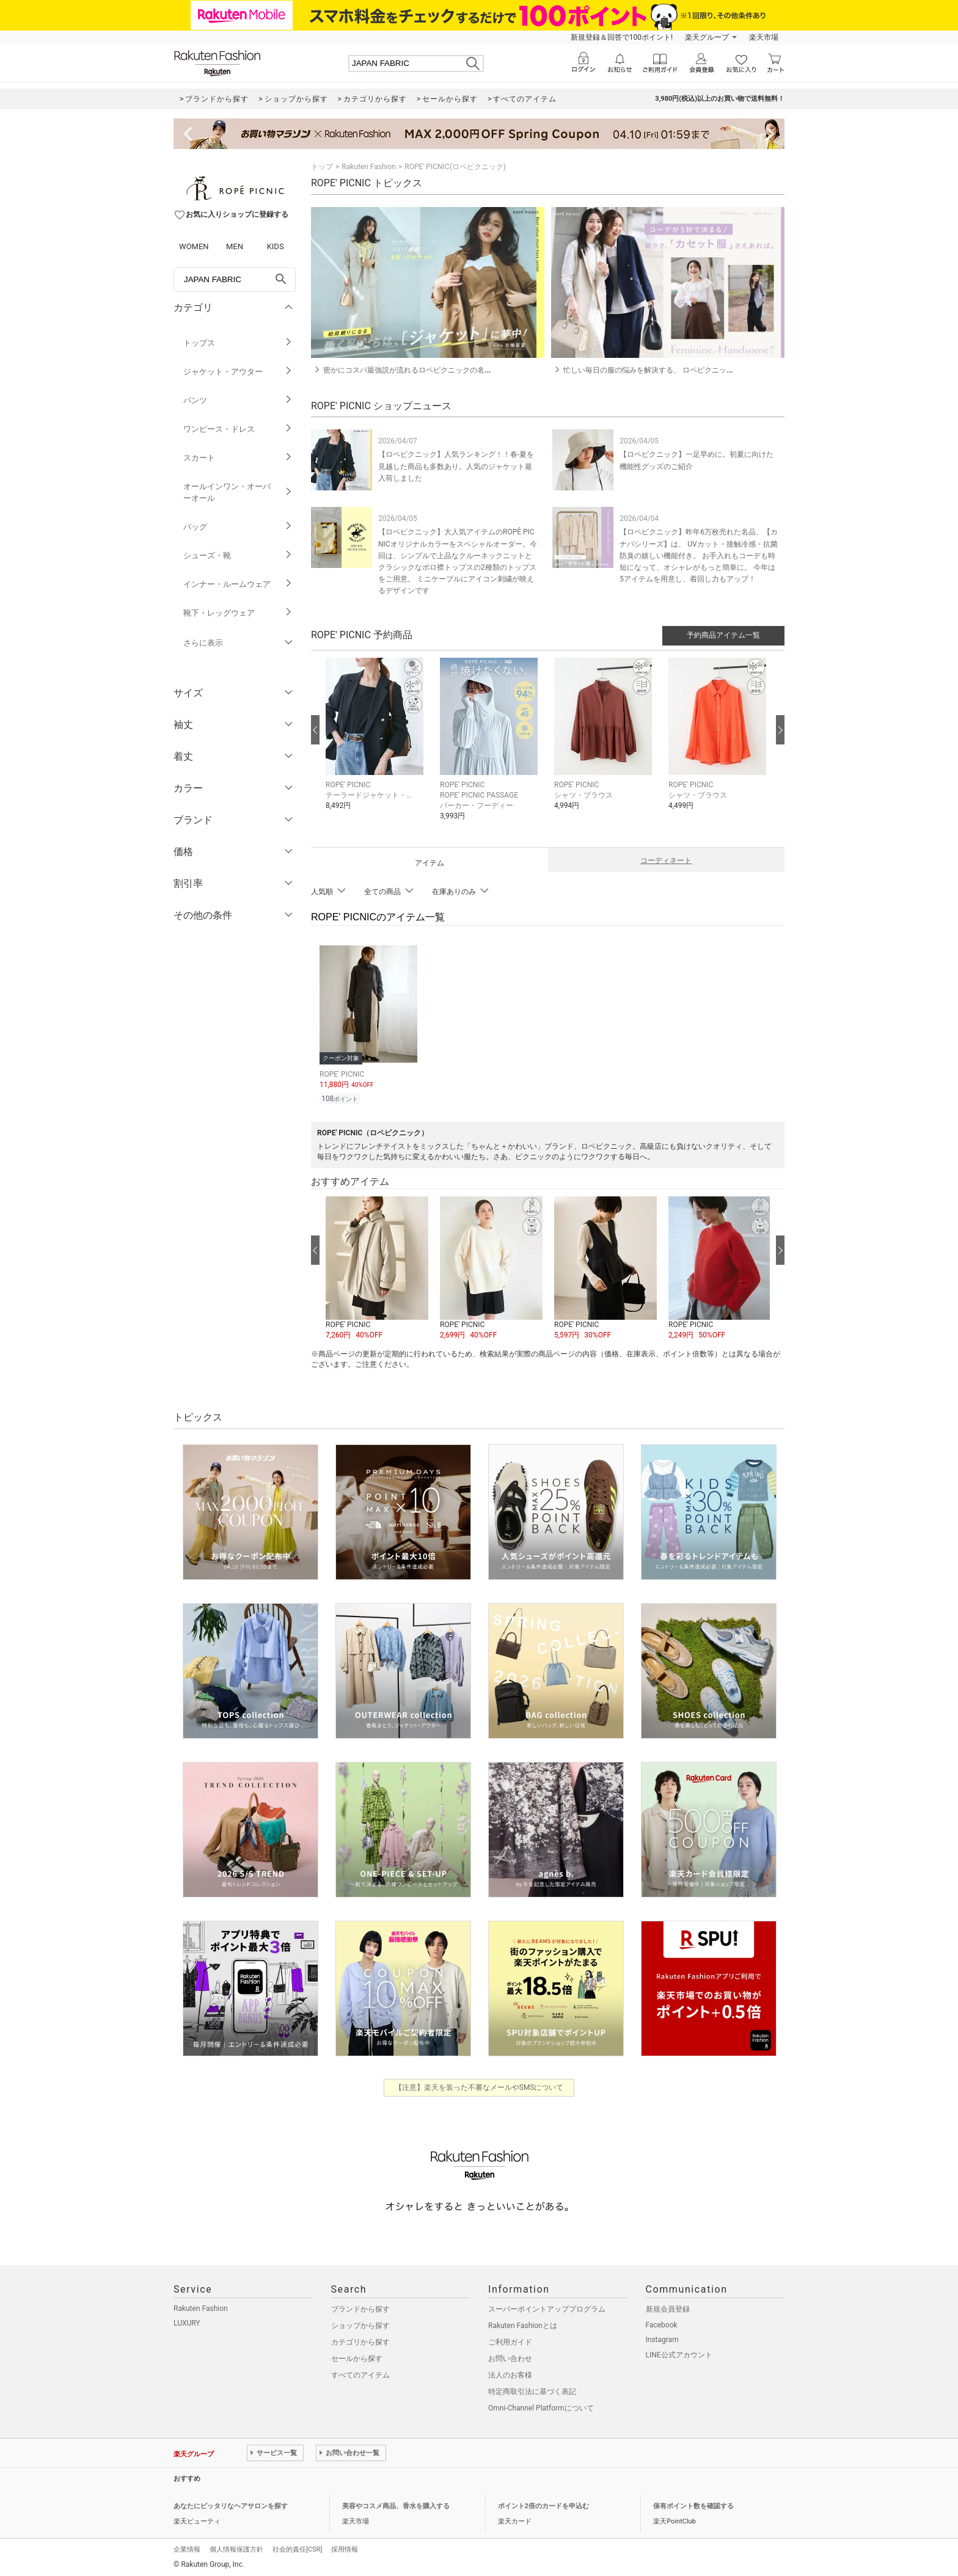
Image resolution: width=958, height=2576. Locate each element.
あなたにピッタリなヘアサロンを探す (231, 2504)
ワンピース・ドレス (238, 429)
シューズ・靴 (238, 555)
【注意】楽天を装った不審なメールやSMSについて (479, 2085)
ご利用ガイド (510, 2340)
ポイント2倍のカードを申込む (543, 2504)
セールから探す (356, 2356)
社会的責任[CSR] (297, 2548)
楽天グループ (707, 37)
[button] (377, 743)
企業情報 (187, 2548)
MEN (234, 246)
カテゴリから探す (360, 2340)
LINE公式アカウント (679, 2353)
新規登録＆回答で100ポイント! (622, 37)
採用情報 (344, 2548)
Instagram (662, 2338)
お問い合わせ (510, 2356)
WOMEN (194, 246)
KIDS (275, 246)
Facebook (662, 2323)
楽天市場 (763, 37)
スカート (238, 458)
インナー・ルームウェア (238, 584)
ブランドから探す (360, 2307)
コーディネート (666, 860)
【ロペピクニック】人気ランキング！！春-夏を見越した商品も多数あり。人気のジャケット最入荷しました (456, 466)
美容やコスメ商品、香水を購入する (396, 2504)
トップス (238, 343)
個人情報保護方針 (236, 2548)
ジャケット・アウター (238, 371)
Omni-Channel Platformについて (541, 2406)
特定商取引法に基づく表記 (532, 2389)
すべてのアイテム (360, 2373)
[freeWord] (235, 279)
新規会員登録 (668, 2307)
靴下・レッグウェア (238, 613)
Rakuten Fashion (369, 166)
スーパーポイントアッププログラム (546, 2307)
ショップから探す (360, 2323)
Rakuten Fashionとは (522, 2323)
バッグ (238, 527)
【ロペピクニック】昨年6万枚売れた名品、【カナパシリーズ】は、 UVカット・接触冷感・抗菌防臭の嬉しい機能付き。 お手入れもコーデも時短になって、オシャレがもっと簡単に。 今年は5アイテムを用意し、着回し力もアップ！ (699, 555)
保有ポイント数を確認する (693, 2504)
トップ (322, 166)
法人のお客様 (510, 2373)
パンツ (238, 400)
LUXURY (187, 2321)
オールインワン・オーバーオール (238, 492)
